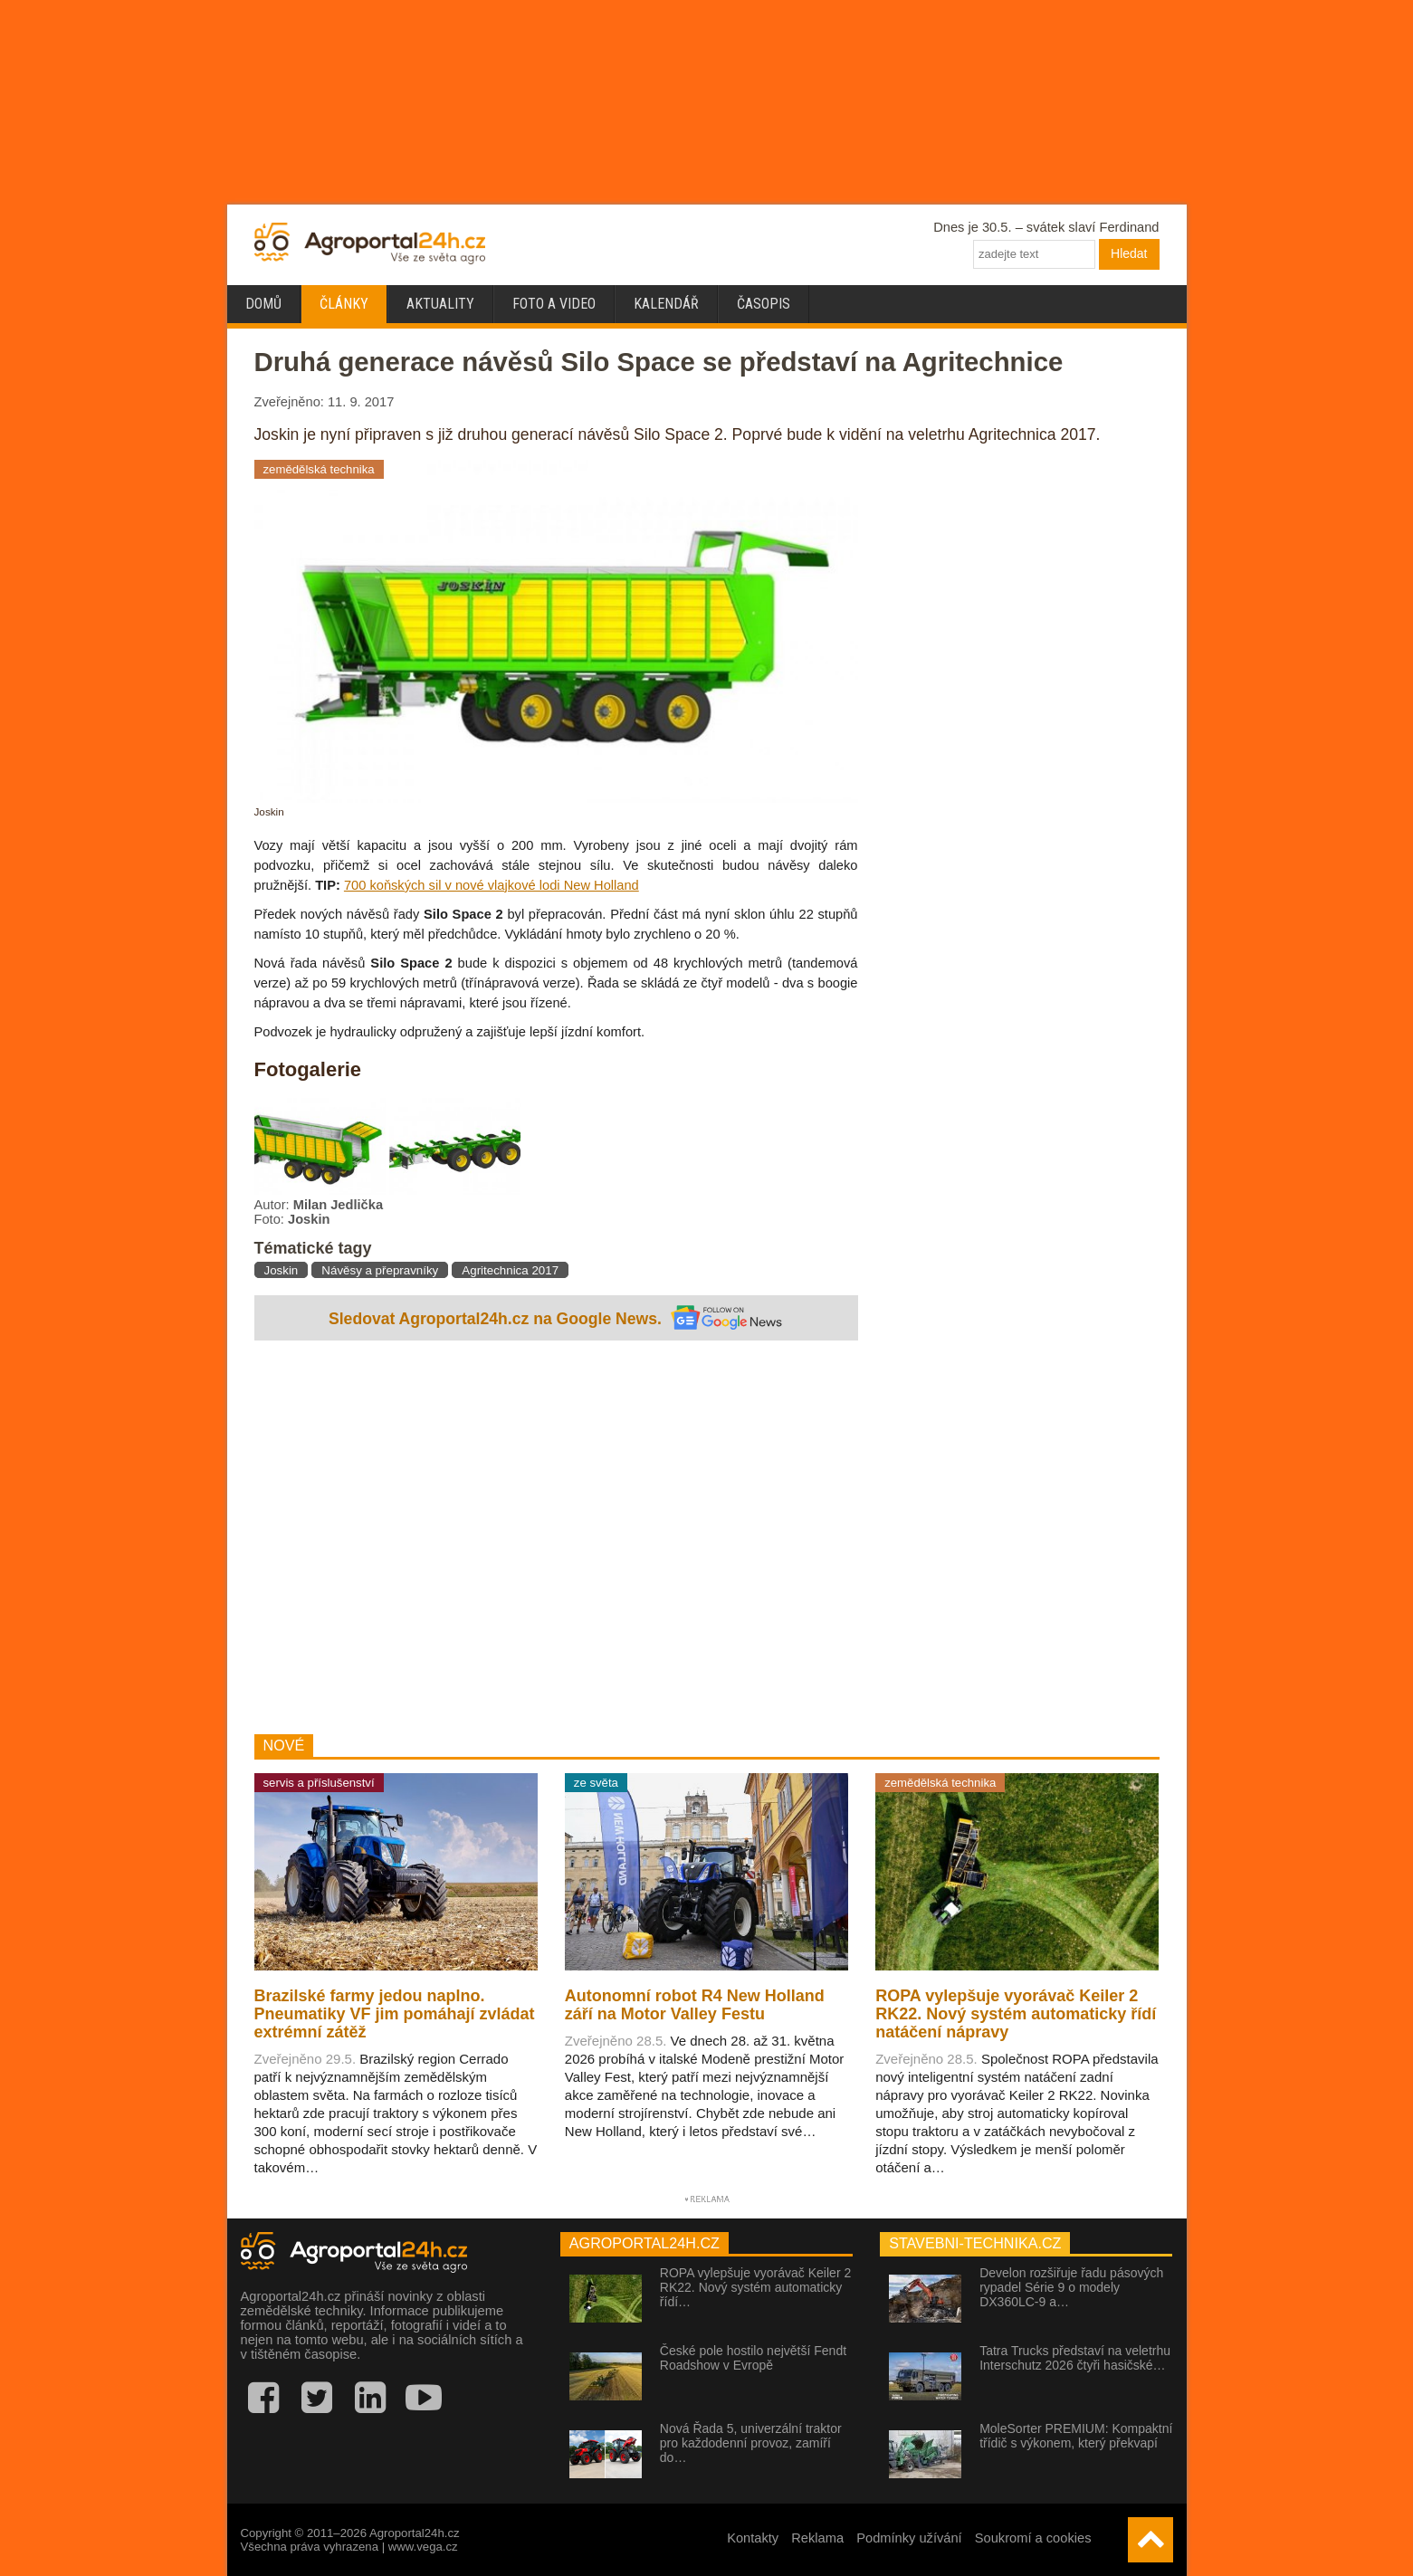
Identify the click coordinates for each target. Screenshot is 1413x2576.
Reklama (817, 2538)
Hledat (1129, 253)
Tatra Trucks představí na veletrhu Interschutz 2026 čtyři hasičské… (1074, 2357)
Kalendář (666, 303)
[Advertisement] (556, 1540)
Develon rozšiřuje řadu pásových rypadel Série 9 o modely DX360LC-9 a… (1071, 2287)
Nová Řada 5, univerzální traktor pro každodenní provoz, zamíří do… (751, 2443)
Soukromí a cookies (1033, 2538)
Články (344, 303)
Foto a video (554, 303)
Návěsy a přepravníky (379, 1270)
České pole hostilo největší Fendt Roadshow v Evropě (753, 2357)
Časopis (763, 303)
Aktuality (440, 303)
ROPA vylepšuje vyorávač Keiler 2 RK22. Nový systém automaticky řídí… (755, 2287)
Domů (263, 303)
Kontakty (752, 2538)
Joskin (281, 1270)
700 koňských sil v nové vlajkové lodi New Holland (491, 885)
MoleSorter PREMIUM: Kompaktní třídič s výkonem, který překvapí (1075, 2435)
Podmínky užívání (909, 2538)
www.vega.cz (423, 2546)
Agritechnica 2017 (510, 1270)
